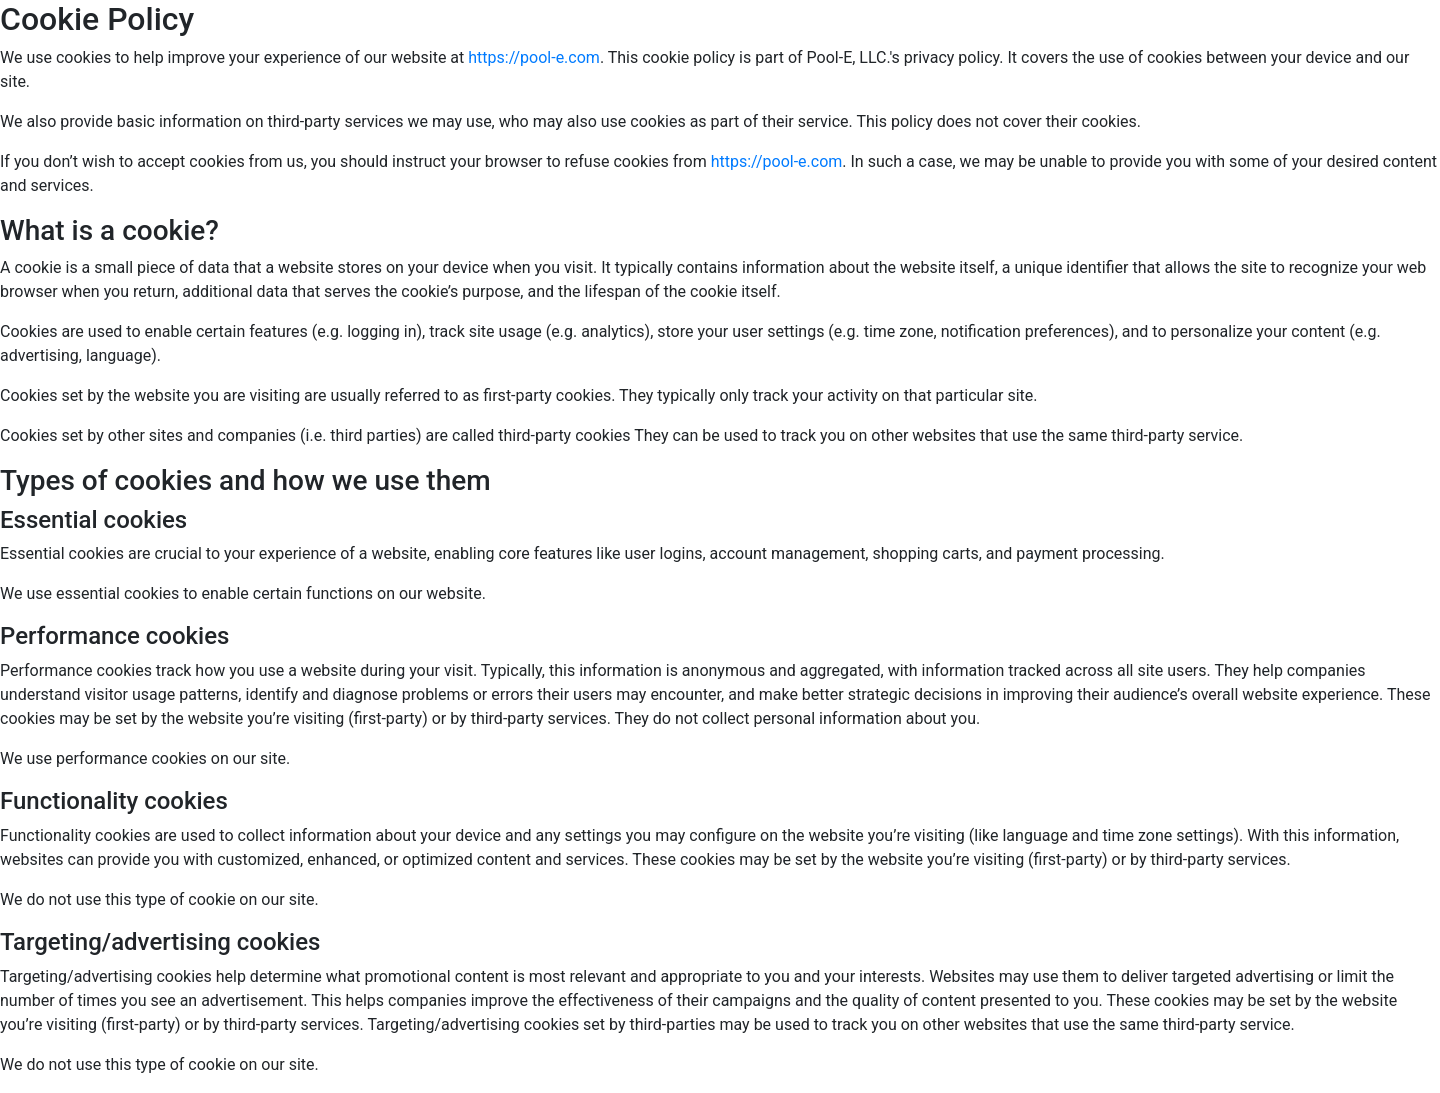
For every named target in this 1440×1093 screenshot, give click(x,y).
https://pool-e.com (534, 57)
